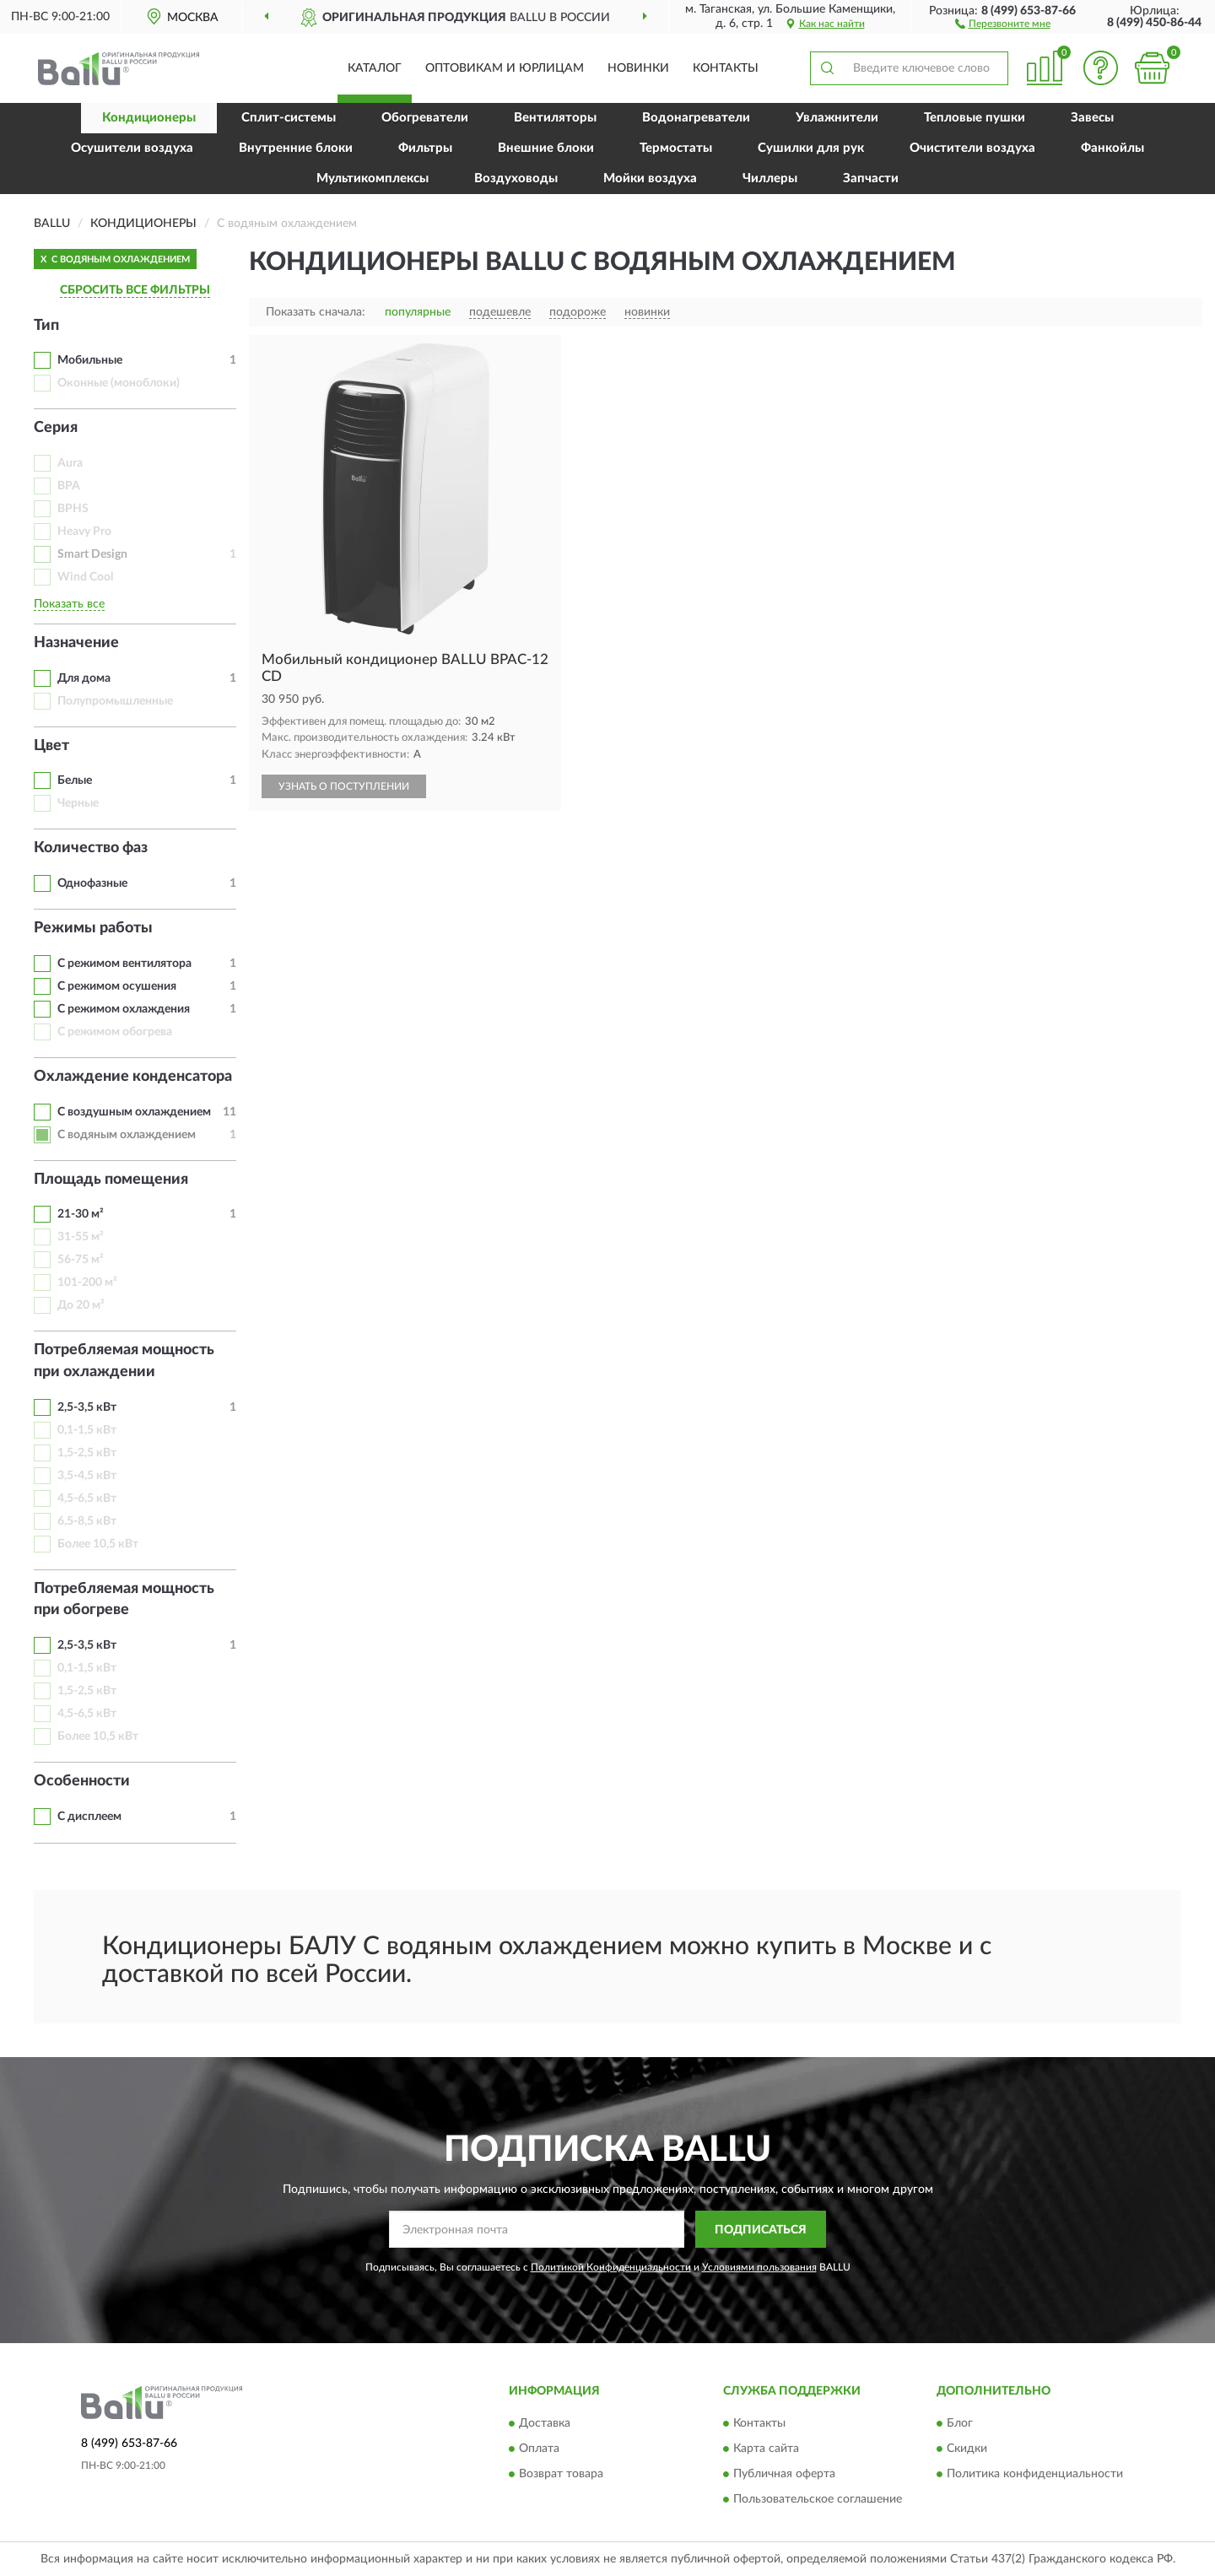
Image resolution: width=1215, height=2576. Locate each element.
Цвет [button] (51, 745)
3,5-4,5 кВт (86, 1476)
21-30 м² (80, 1214)
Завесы (1092, 117)
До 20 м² (81, 1305)
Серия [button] (56, 427)
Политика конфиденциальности (1035, 2474)
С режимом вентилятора (124, 963)
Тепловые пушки (974, 117)
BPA (68, 486)
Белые (74, 780)
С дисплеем (89, 1817)
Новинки (638, 68)
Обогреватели (424, 117)
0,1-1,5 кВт (86, 1430)
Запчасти (871, 178)
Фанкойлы (1112, 148)
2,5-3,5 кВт (86, 1407)
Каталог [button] (375, 68)
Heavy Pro (84, 531)
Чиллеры (769, 178)
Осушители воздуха (132, 148)
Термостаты (676, 148)
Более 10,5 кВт (97, 1544)
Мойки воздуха (650, 178)
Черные (78, 803)
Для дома (84, 678)
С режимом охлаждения (123, 1009)
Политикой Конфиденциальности (611, 2267)
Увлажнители (837, 117)
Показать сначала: (315, 312)
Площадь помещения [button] (111, 1179)
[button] (1002, 23)
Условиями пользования (759, 2267)
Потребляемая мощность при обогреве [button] (124, 1599)
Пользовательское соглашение (817, 2499)
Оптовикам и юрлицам (504, 68)
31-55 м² (80, 1237)
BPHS (73, 509)
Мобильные (89, 360)
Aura (70, 463)
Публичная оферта (784, 2474)
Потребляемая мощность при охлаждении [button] (124, 1361)
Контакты (726, 68)
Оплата (539, 2448)
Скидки (967, 2448)
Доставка (544, 2423)
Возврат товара (561, 2474)
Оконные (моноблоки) (118, 383)
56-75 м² (80, 1260)
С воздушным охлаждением (134, 1112)
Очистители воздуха (972, 148)
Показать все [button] (69, 604)
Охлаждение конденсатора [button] (133, 1076)
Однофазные (92, 883)
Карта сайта (766, 2448)
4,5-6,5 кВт (86, 1498)
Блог (960, 2423)
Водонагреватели (696, 117)
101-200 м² (87, 1282)
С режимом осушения (116, 986)
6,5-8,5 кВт (86, 1521)
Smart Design (92, 554)
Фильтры (425, 148)
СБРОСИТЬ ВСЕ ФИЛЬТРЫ (135, 290)
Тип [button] (46, 325)
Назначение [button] (76, 643)
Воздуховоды (516, 178)
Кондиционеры (149, 117)
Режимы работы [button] (93, 928)
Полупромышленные (115, 701)
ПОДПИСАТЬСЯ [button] (761, 2230)
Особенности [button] (82, 1781)
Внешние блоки (546, 148)
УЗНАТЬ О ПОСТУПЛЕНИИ (343, 786)
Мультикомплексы (372, 178)
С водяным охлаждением (126, 1135)
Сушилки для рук (811, 148)
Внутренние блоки (296, 148)
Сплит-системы (288, 117)
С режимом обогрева (114, 1032)
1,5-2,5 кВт (86, 1453)
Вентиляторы (555, 117)
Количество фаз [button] (91, 848)
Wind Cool (85, 577)
